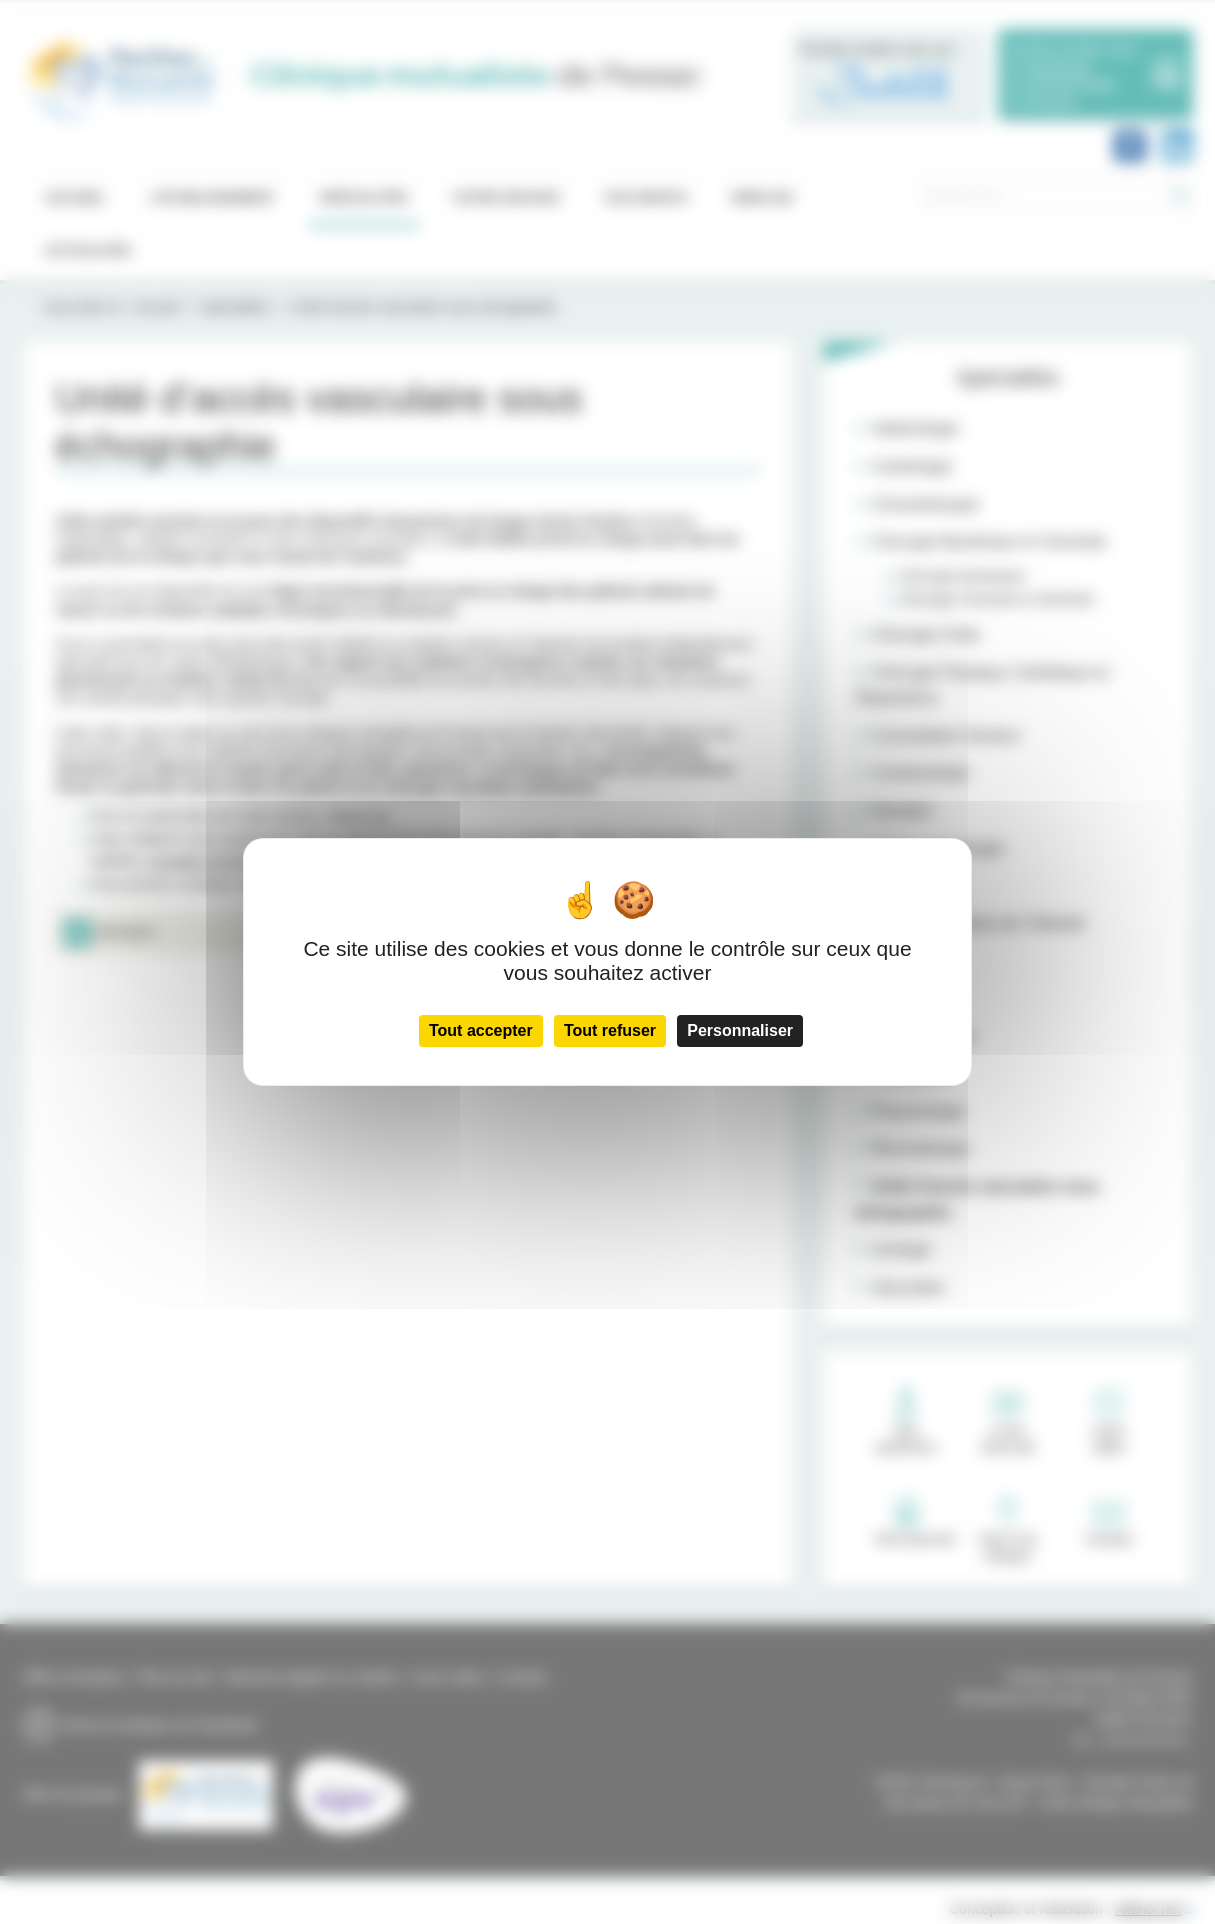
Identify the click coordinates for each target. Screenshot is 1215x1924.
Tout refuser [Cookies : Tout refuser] (610, 1030)
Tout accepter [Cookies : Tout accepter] (481, 1030)
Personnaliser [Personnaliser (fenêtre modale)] (740, 1030)
